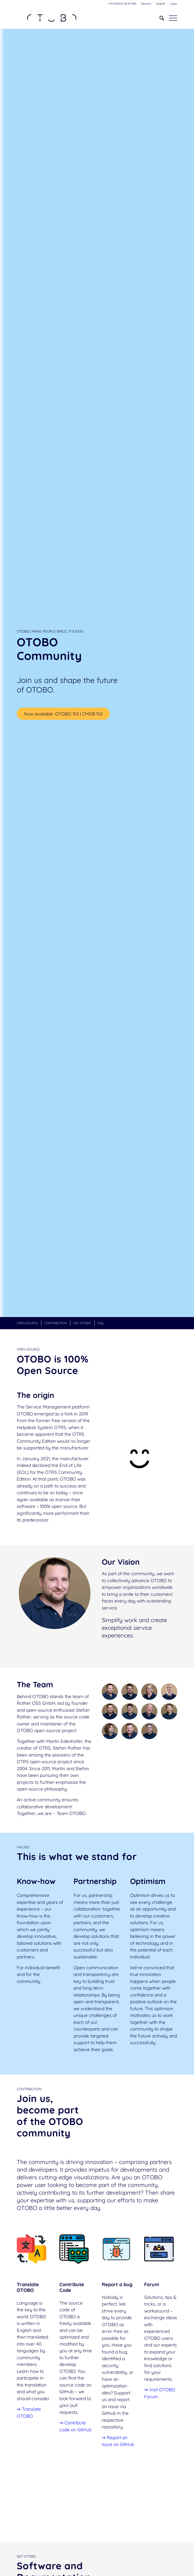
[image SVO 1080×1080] (111, 1733)
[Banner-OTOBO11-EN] (97, 2499)
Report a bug (117, 2284)
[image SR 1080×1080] (111, 1693)
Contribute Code (71, 2287)
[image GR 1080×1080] (151, 1693)
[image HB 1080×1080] (151, 1713)
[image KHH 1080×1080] (111, 1713)
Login (173, 3)
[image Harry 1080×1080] (171, 1733)
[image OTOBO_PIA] (171, 1713)
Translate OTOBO (28, 2287)
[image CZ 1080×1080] (131, 1713)
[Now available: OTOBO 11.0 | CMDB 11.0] (63, 714)
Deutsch (146, 3)
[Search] (159, 18)
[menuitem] (146, 3)
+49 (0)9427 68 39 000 (122, 3)
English (160, 3)
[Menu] (170, 18)
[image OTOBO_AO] (151, 1733)
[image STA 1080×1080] (131, 1733)
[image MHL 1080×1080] (171, 1693)
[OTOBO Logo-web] (52, 18)
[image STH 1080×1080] (131, 1693)
